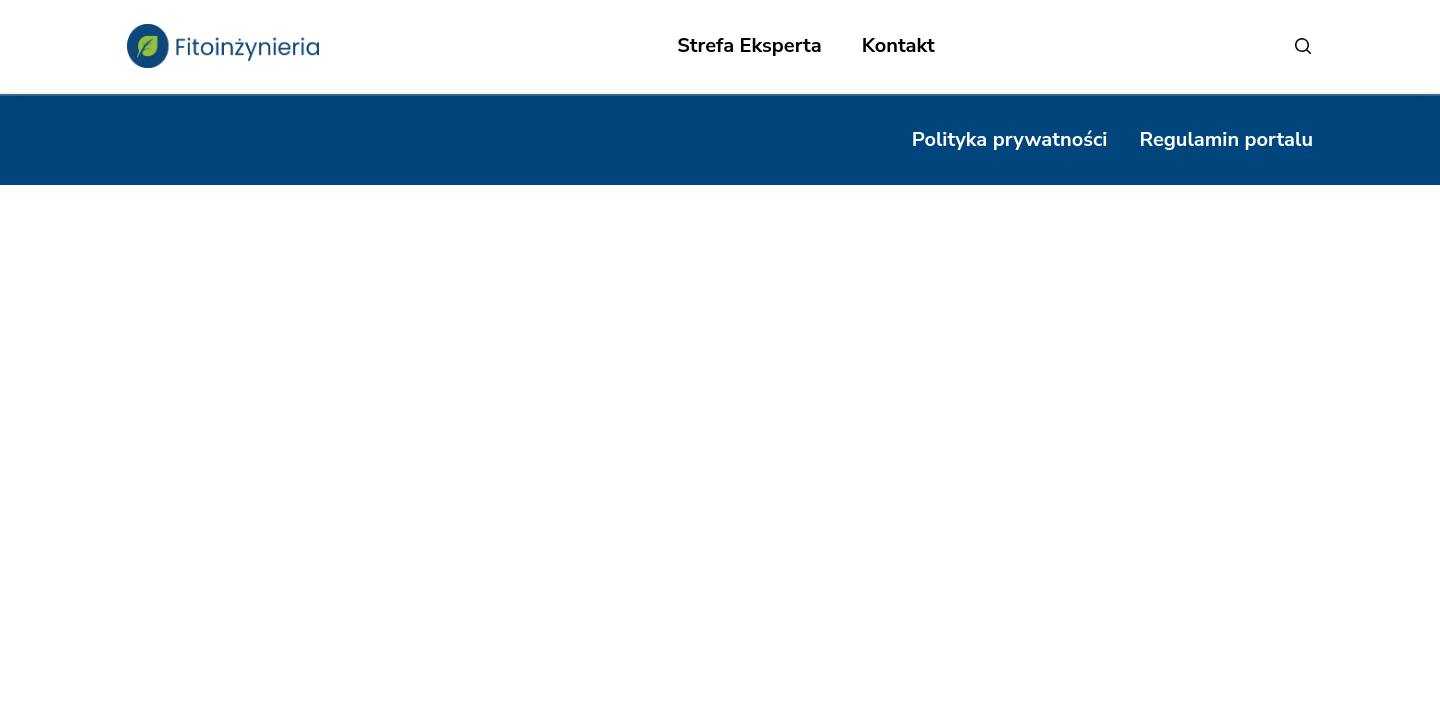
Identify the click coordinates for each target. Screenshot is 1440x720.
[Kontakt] (898, 46)
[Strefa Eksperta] (749, 46)
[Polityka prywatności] (1010, 140)
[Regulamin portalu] (1226, 140)
